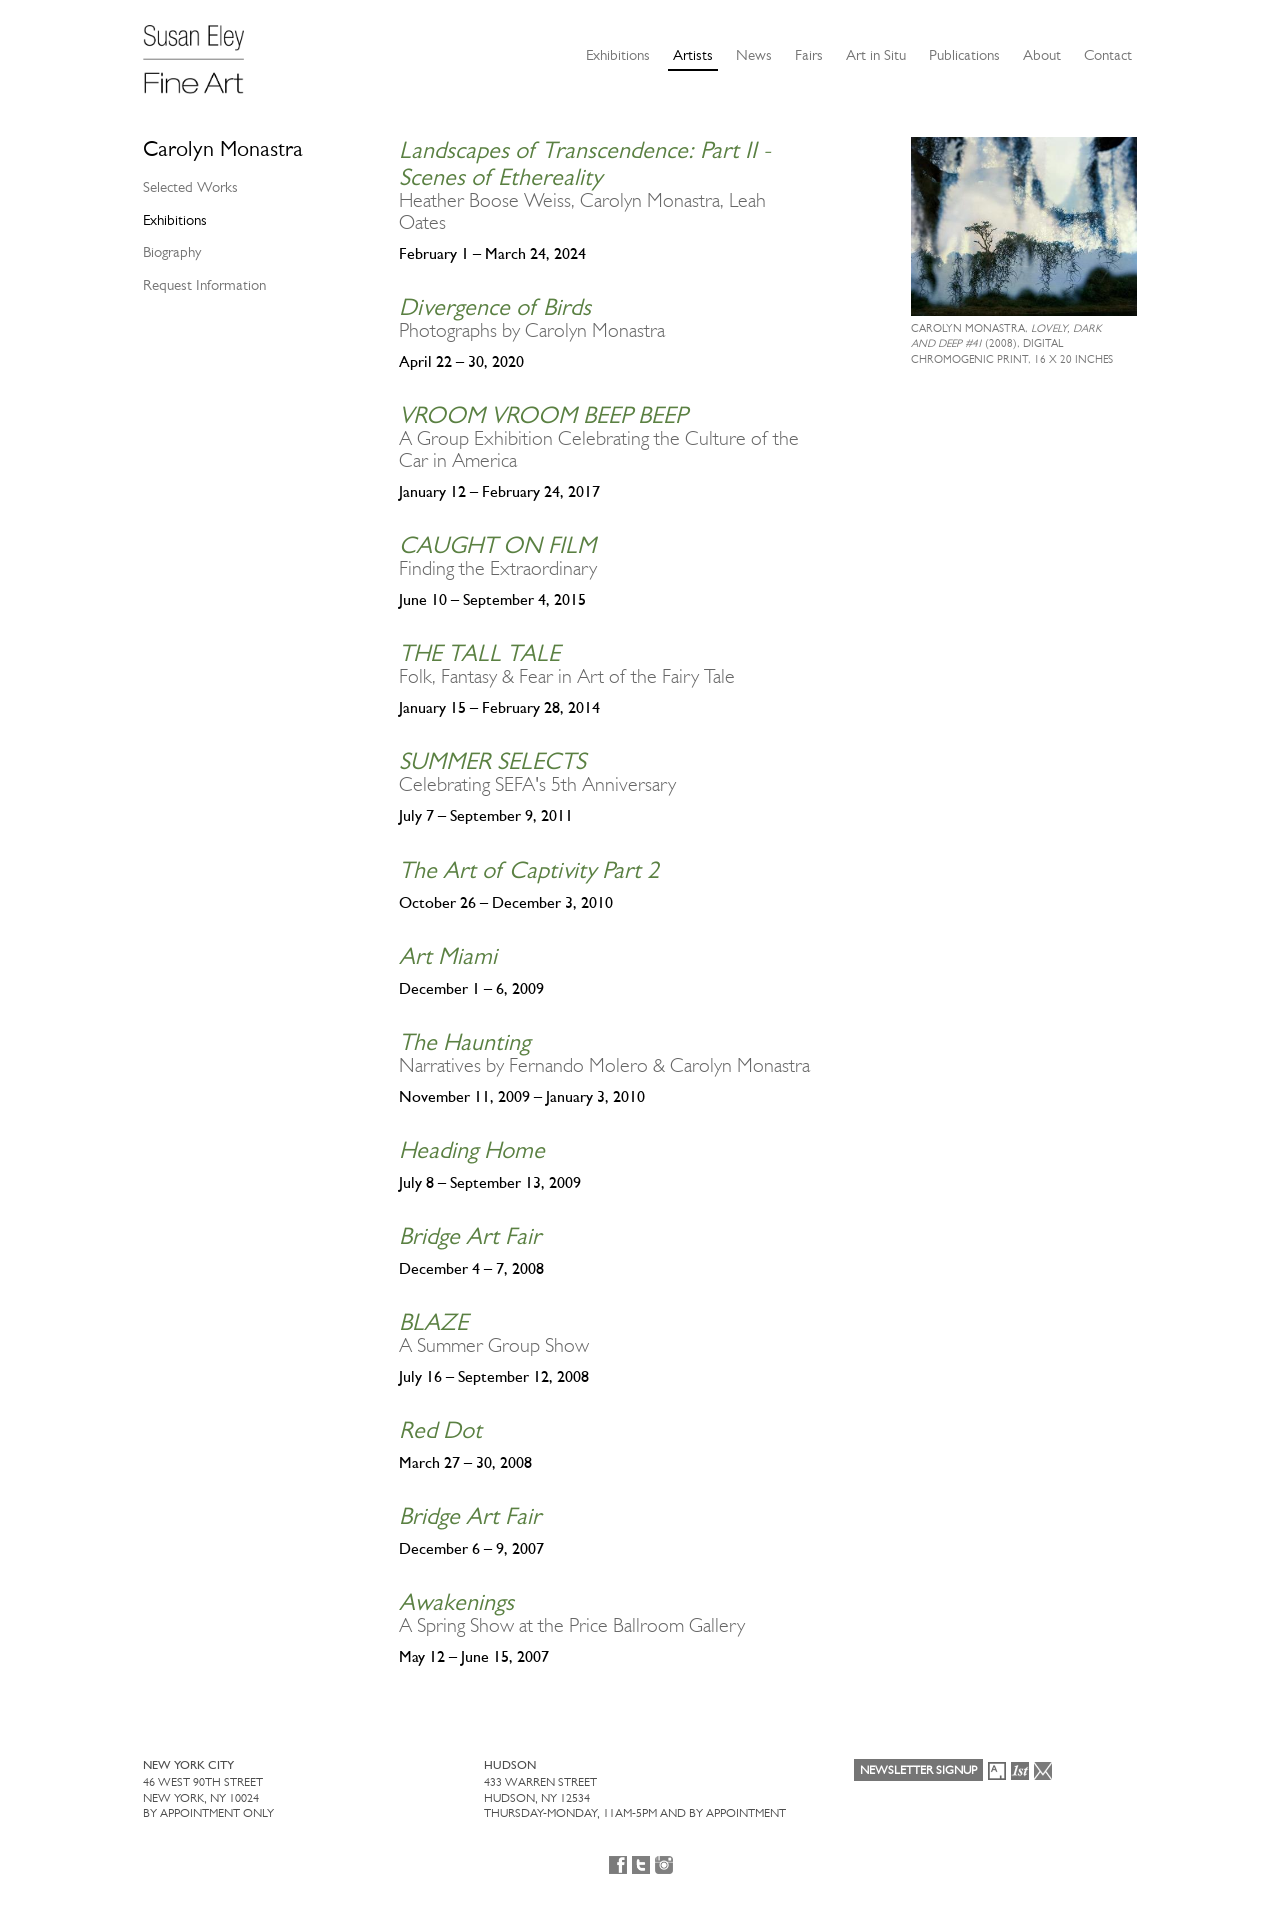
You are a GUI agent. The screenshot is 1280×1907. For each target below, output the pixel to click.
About (1042, 55)
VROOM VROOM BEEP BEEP (543, 415)
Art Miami (448, 956)
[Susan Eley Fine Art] (203, 52)
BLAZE (433, 1322)
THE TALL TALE (479, 653)
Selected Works (190, 187)
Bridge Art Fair (470, 1236)
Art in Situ (876, 55)
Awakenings (456, 1602)
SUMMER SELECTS (492, 761)
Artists (693, 55)
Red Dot (440, 1430)
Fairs (809, 55)
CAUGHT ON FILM (497, 545)
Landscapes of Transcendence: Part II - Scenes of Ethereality (585, 163)
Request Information (204, 285)
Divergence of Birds (495, 307)
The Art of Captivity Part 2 (529, 870)
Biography (172, 252)
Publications (964, 55)
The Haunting (464, 1042)
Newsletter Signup (918, 1770)
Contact (1108, 55)
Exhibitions (618, 55)
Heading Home (472, 1150)
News (754, 55)
